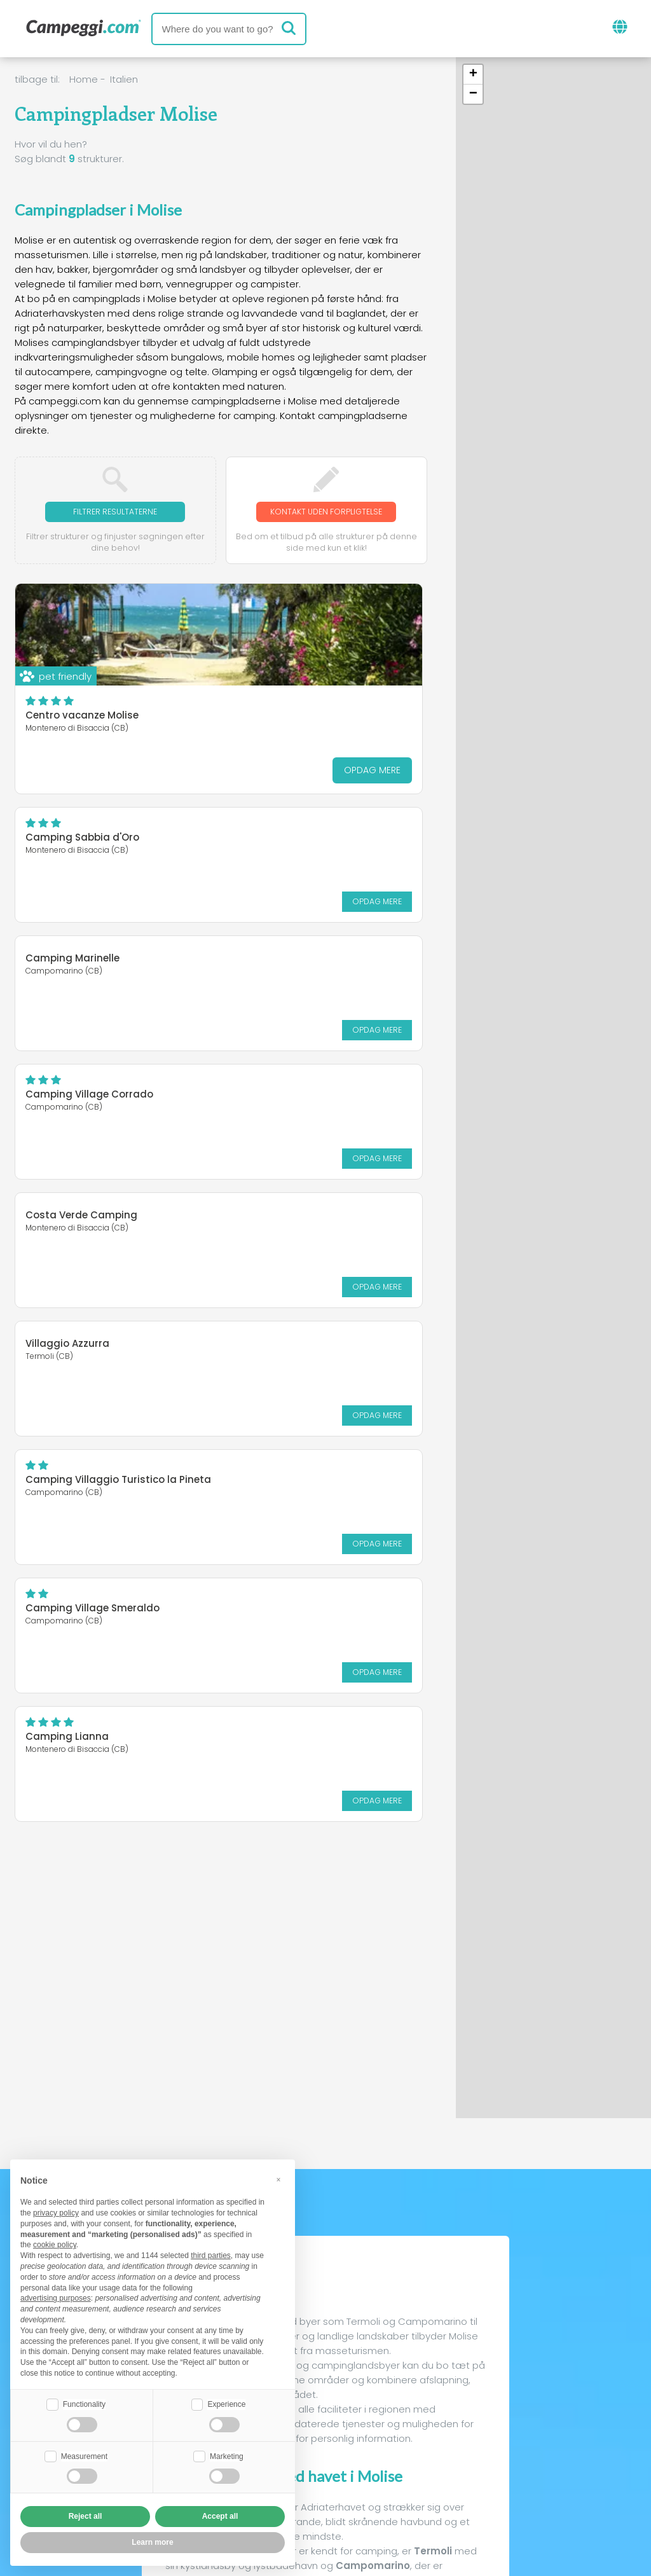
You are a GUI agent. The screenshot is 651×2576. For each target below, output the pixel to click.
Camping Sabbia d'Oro (295, 628)
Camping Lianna (67, 1234)
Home (83, 79)
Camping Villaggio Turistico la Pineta (101, 1111)
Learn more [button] (152, 2542)
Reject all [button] (85, 2516)
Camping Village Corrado (302, 852)
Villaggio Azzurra (280, 972)
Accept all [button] (220, 2516)
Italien (124, 79)
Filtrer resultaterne (115, 512)
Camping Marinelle (72, 844)
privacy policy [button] (56, 2211)
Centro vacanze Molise (82, 730)
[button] (473, 75)
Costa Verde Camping (81, 972)
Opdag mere (163, 785)
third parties (211, 2254)
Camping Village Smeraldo (305, 1106)
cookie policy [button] (54, 2243)
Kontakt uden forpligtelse (326, 518)
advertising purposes (55, 2296)
